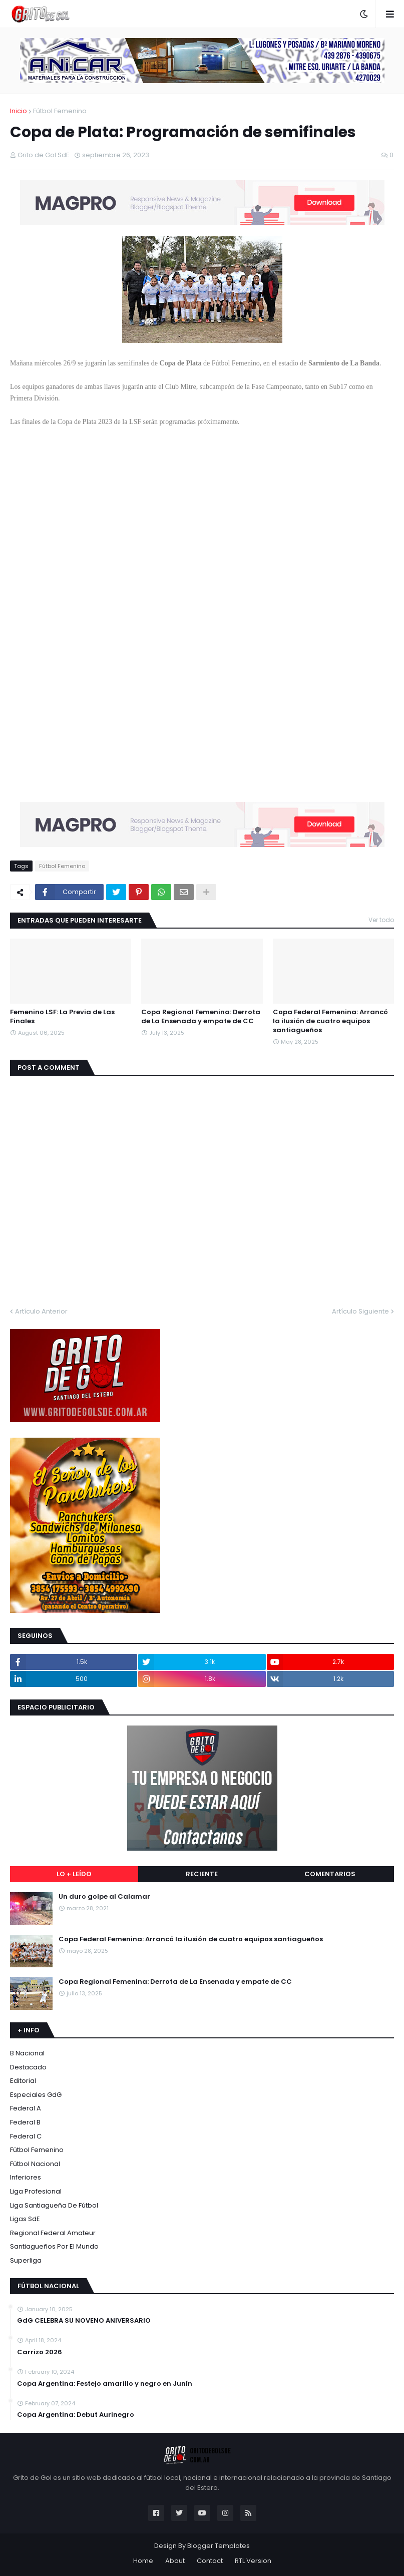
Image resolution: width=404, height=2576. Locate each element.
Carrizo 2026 (39, 2352)
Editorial (23, 2080)
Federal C (26, 2136)
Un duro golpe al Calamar (104, 1896)
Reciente (202, 1874)
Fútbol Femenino (60, 111)
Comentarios (329, 1874)
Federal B (25, 2122)
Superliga (26, 2260)
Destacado (28, 2067)
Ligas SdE (25, 2219)
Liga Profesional (36, 2191)
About (175, 2560)
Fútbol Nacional (35, 2164)
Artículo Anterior (41, 1311)
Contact (210, 2560)
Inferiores (25, 2177)
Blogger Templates (218, 2545)
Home (143, 2560)
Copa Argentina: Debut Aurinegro (75, 2414)
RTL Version (253, 2560)
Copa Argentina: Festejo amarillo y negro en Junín (104, 2383)
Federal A (25, 2108)
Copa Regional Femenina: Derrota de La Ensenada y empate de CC (200, 1017)
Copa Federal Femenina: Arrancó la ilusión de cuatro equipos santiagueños (330, 1021)
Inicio (18, 111)
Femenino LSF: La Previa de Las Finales (62, 1017)
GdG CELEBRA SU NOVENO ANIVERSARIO (84, 2320)
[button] (363, 14)
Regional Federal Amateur (53, 2233)
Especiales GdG (36, 2094)
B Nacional (27, 2053)
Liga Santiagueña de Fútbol (54, 2205)
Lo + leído (74, 1874)
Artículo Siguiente (360, 1311)
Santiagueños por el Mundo (54, 2246)
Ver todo (381, 920)
